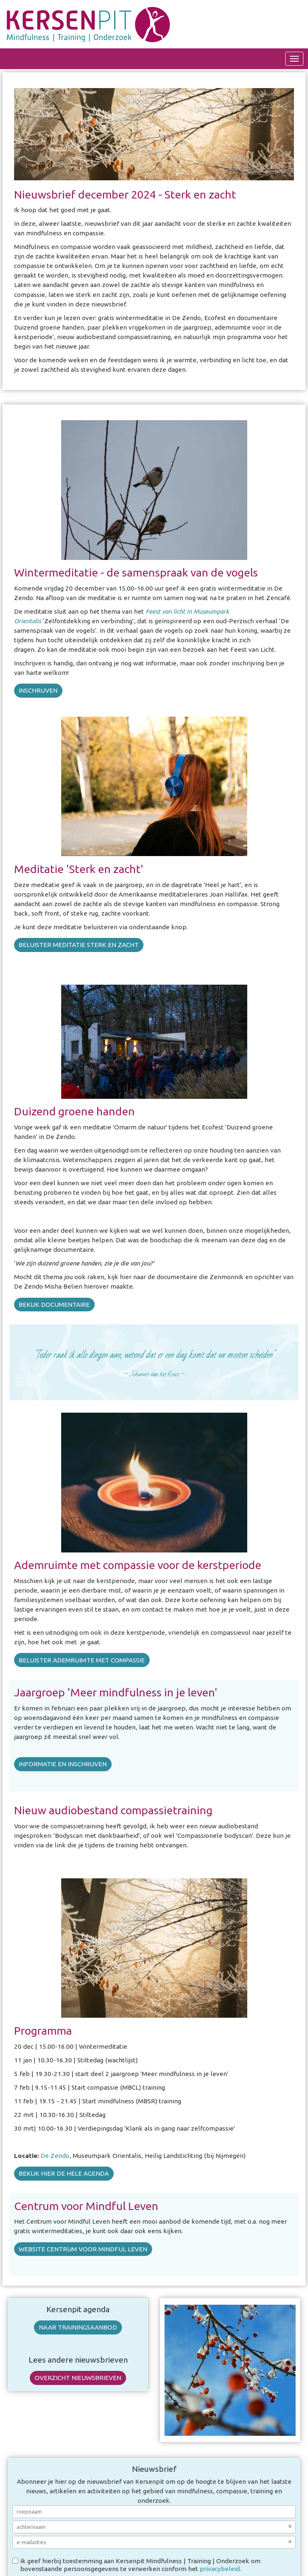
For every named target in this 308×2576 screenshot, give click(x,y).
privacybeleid (220, 2568)
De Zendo (55, 2155)
